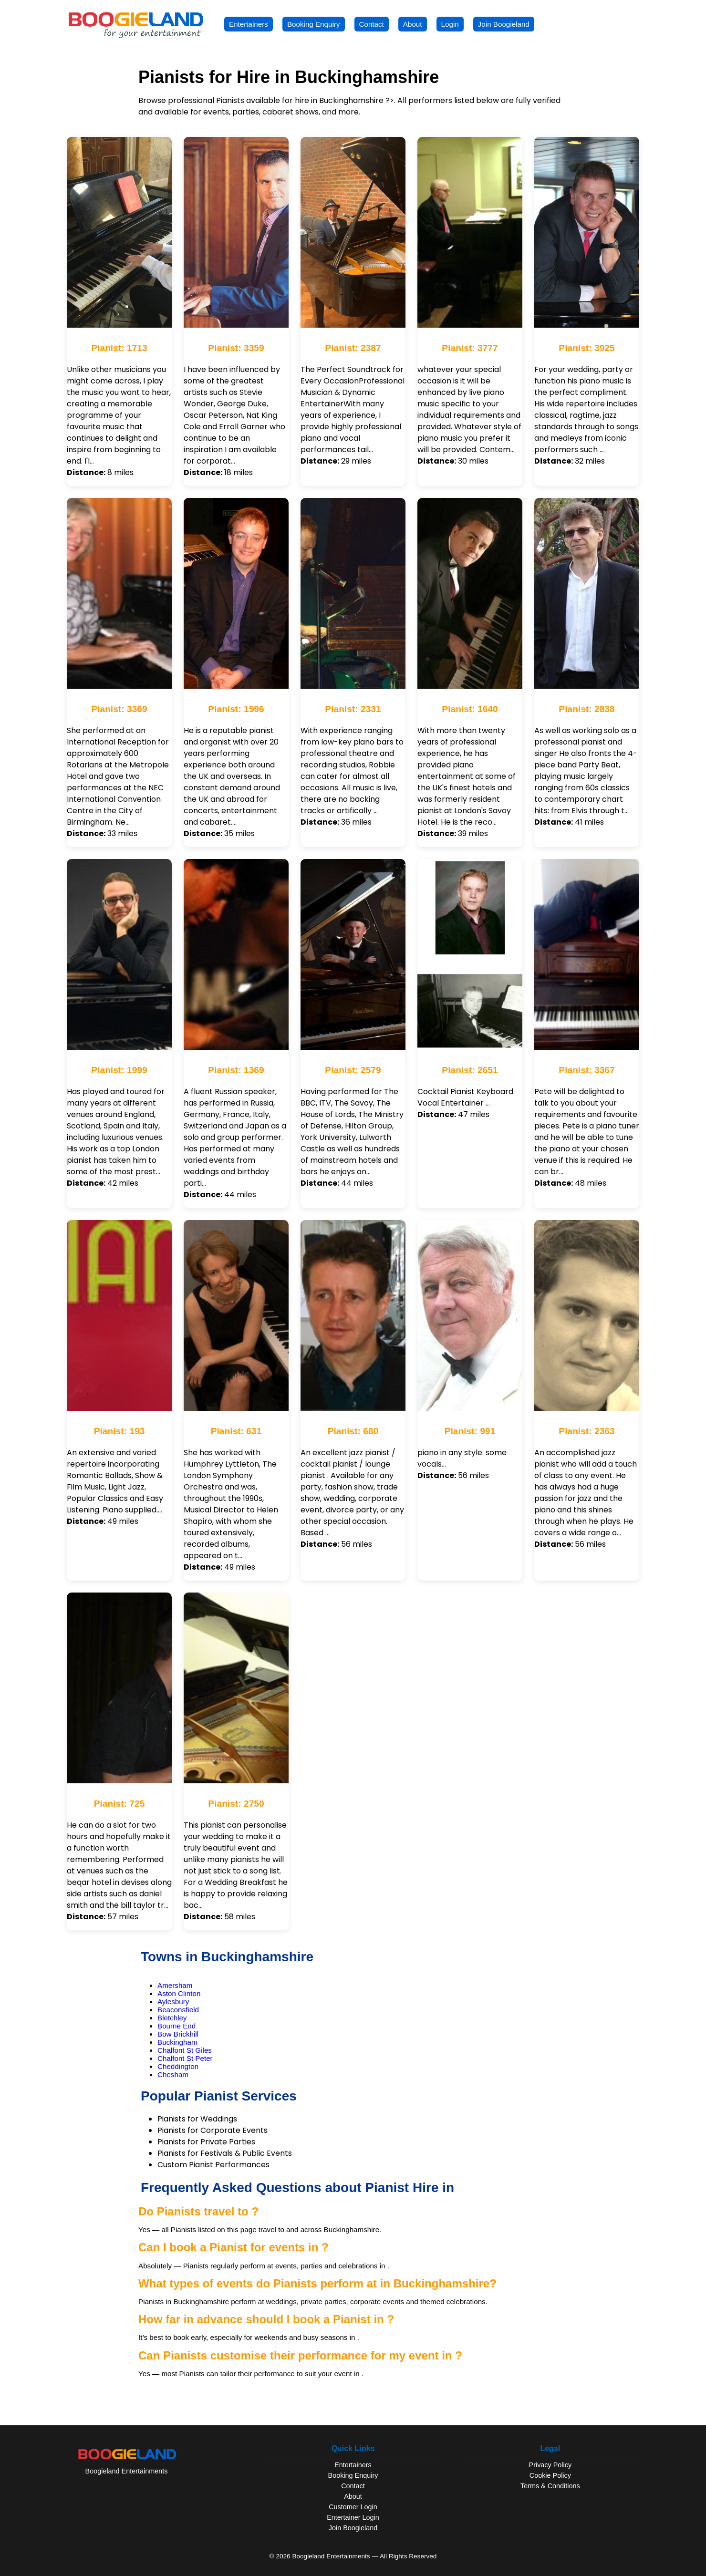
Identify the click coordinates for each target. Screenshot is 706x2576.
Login (450, 24)
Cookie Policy (550, 2475)
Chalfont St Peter (185, 2058)
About (412, 24)
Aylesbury (173, 2001)
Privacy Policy (550, 2465)
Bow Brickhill (177, 2034)
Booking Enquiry (313, 24)
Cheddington (177, 2066)
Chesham (172, 2074)
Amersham (174, 1985)
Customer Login (353, 2507)
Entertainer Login (353, 2517)
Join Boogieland (504, 24)
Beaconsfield (178, 2010)
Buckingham (177, 2042)
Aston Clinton (178, 1993)
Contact (371, 24)
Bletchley (172, 2018)
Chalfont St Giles (184, 2050)
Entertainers (248, 24)
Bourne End (176, 2026)
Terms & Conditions (550, 2486)
